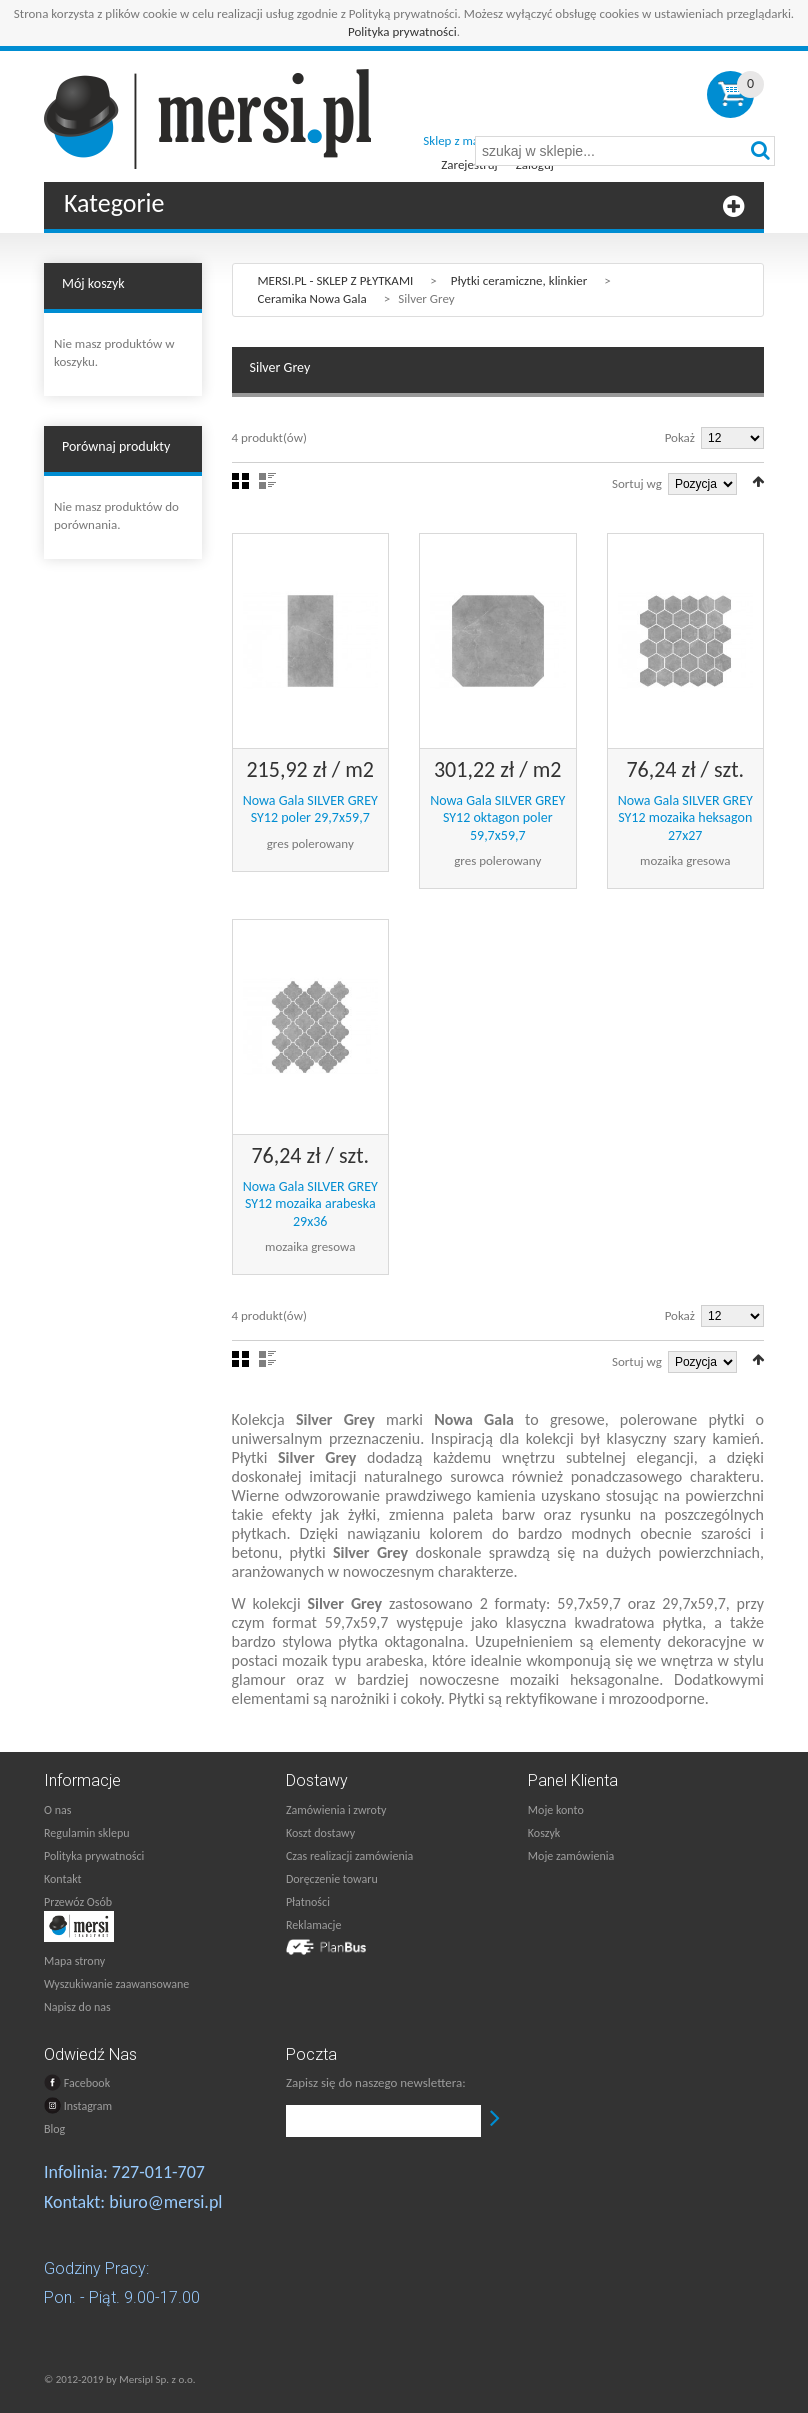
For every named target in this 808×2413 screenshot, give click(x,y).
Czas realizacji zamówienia (349, 1856)
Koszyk (544, 1833)
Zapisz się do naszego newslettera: (376, 2082)
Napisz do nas (77, 2007)
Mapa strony (74, 1961)
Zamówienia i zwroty (336, 1810)
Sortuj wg (637, 483)
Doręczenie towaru (332, 1879)
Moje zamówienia (571, 1856)
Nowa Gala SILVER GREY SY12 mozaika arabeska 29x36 (310, 1204)
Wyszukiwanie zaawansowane (116, 1984)
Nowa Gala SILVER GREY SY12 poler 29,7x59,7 (310, 809)
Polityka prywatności (402, 31)
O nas (57, 1810)
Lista (267, 481)
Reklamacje (313, 1925)
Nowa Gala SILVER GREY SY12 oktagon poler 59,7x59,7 (497, 818)
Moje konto (556, 1810)
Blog (54, 2129)
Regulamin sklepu (87, 1833)
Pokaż (680, 437)
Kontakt (63, 1879)
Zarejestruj (469, 164)
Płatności (308, 1902)
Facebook (77, 2082)
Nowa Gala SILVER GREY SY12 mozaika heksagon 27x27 (685, 818)
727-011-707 (158, 2172)
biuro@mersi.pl (165, 2202)
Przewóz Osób (78, 1902)
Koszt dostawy (320, 1833)
